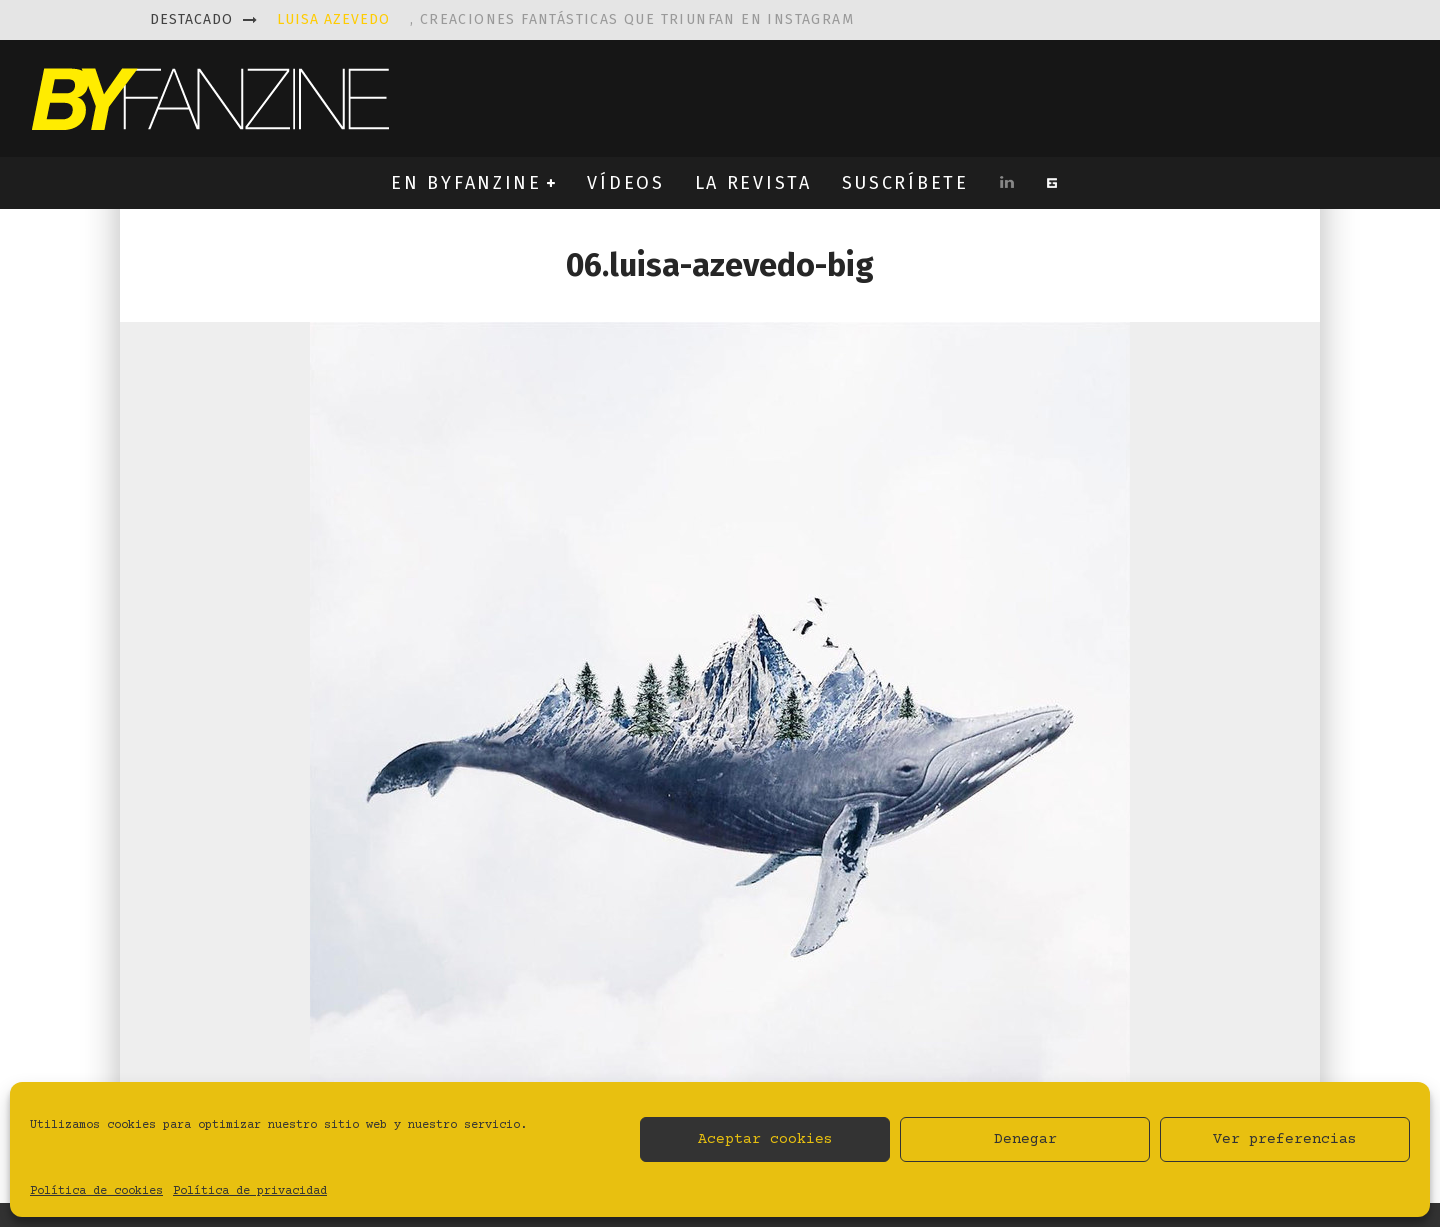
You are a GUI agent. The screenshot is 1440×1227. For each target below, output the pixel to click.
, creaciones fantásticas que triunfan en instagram (565, 19)
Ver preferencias (1285, 1139)
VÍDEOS (625, 183)
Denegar (1025, 1139)
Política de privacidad (250, 1191)
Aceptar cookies (765, 1139)
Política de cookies (96, 1191)
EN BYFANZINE (466, 183)
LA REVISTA (753, 183)
